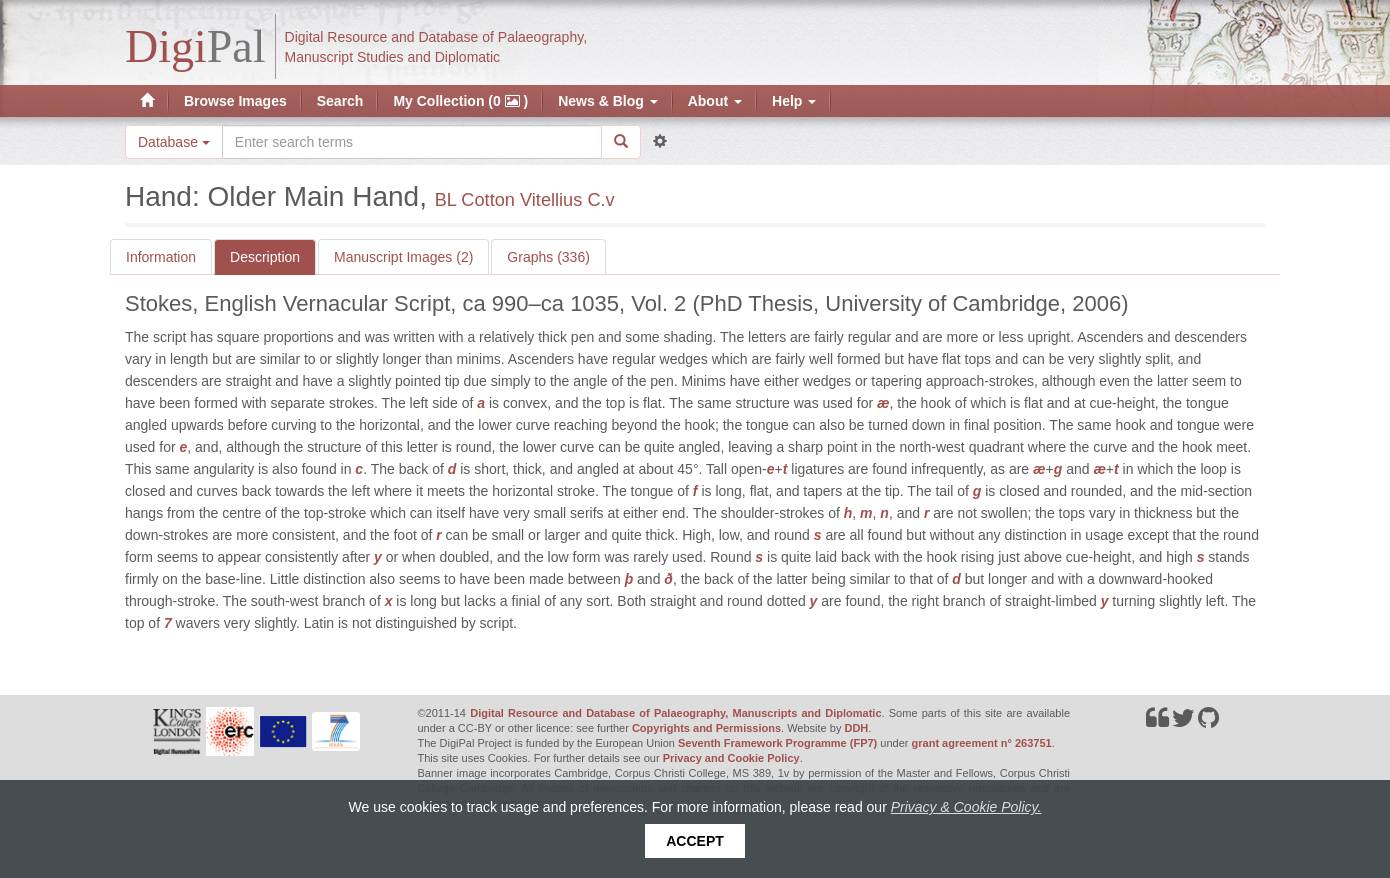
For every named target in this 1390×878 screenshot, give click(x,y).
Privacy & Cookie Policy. (966, 807)
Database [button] (174, 142)
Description (265, 257)
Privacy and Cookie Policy (731, 758)
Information (161, 257)
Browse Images (235, 101)
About (715, 101)
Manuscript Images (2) (403, 257)
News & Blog (607, 101)
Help (794, 101)
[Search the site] (412, 142)
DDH (856, 728)
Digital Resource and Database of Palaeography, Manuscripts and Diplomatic (675, 713)
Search (340, 101)
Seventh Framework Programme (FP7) (777, 743)
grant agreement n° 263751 (982, 743)
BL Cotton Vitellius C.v (525, 200)
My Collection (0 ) (460, 101)
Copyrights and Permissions (706, 728)
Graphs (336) (548, 257)
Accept (695, 841)
